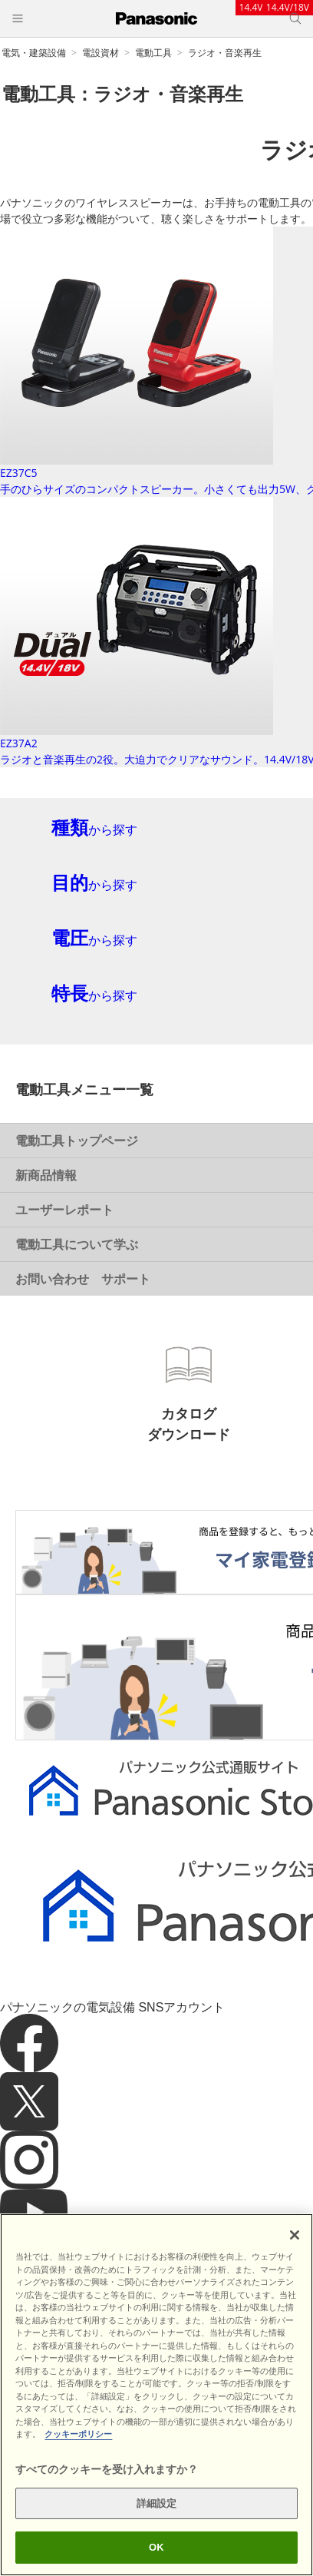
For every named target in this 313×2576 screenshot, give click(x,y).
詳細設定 (157, 2503)
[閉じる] (294, 2235)
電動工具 (153, 52)
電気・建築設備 (34, 52)
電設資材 (100, 52)
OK (156, 2547)
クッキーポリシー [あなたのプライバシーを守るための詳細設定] (78, 2434)
